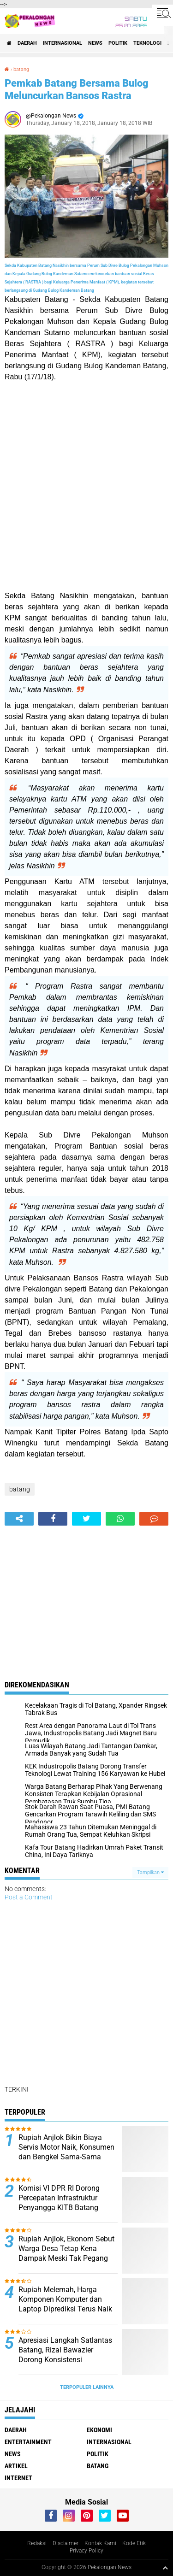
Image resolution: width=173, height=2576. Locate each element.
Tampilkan (150, 1872)
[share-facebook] (52, 1519)
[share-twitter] (86, 1519)
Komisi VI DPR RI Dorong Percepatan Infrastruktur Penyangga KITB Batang (59, 2198)
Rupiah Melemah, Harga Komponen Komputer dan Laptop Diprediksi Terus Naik (65, 2299)
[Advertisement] (86, 486)
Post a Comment (29, 1897)
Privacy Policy (86, 2550)
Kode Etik (134, 2543)
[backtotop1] (165, 2568)
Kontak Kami (100, 2543)
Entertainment (28, 2442)
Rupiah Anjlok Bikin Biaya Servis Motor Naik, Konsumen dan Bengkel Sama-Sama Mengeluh (66, 2151)
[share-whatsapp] (120, 1519)
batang (21, 69)
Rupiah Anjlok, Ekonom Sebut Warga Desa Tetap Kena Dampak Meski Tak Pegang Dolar (66, 2253)
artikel (16, 2466)
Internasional (62, 43)
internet (18, 2478)
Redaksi (37, 2543)
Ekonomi (99, 2430)
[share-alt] (19, 1519)
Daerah (27, 43)
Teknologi (147, 43)
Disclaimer (65, 2543)
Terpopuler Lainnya (86, 2387)
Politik (117, 43)
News (95, 43)
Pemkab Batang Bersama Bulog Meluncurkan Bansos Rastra (77, 89)
